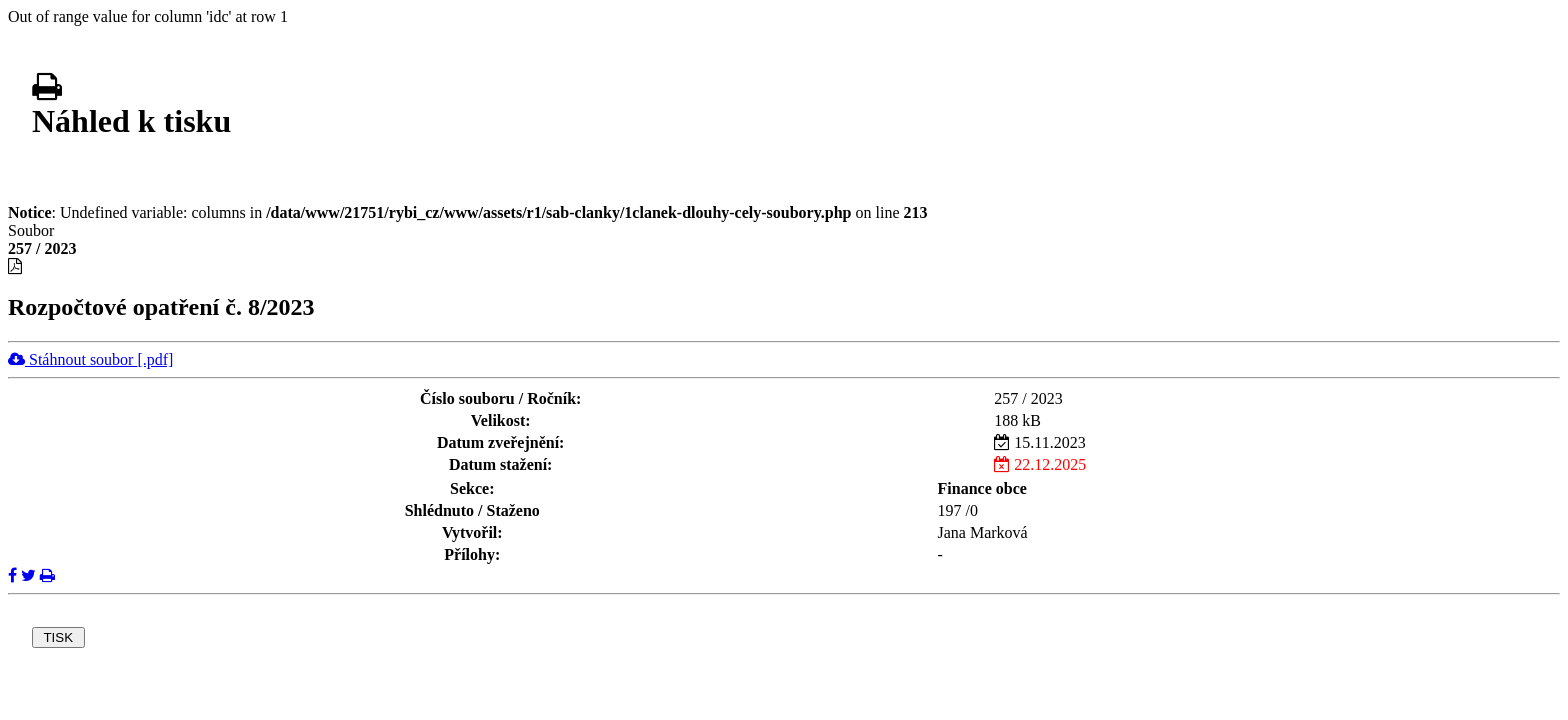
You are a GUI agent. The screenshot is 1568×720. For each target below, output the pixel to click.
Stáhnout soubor (90, 359)
